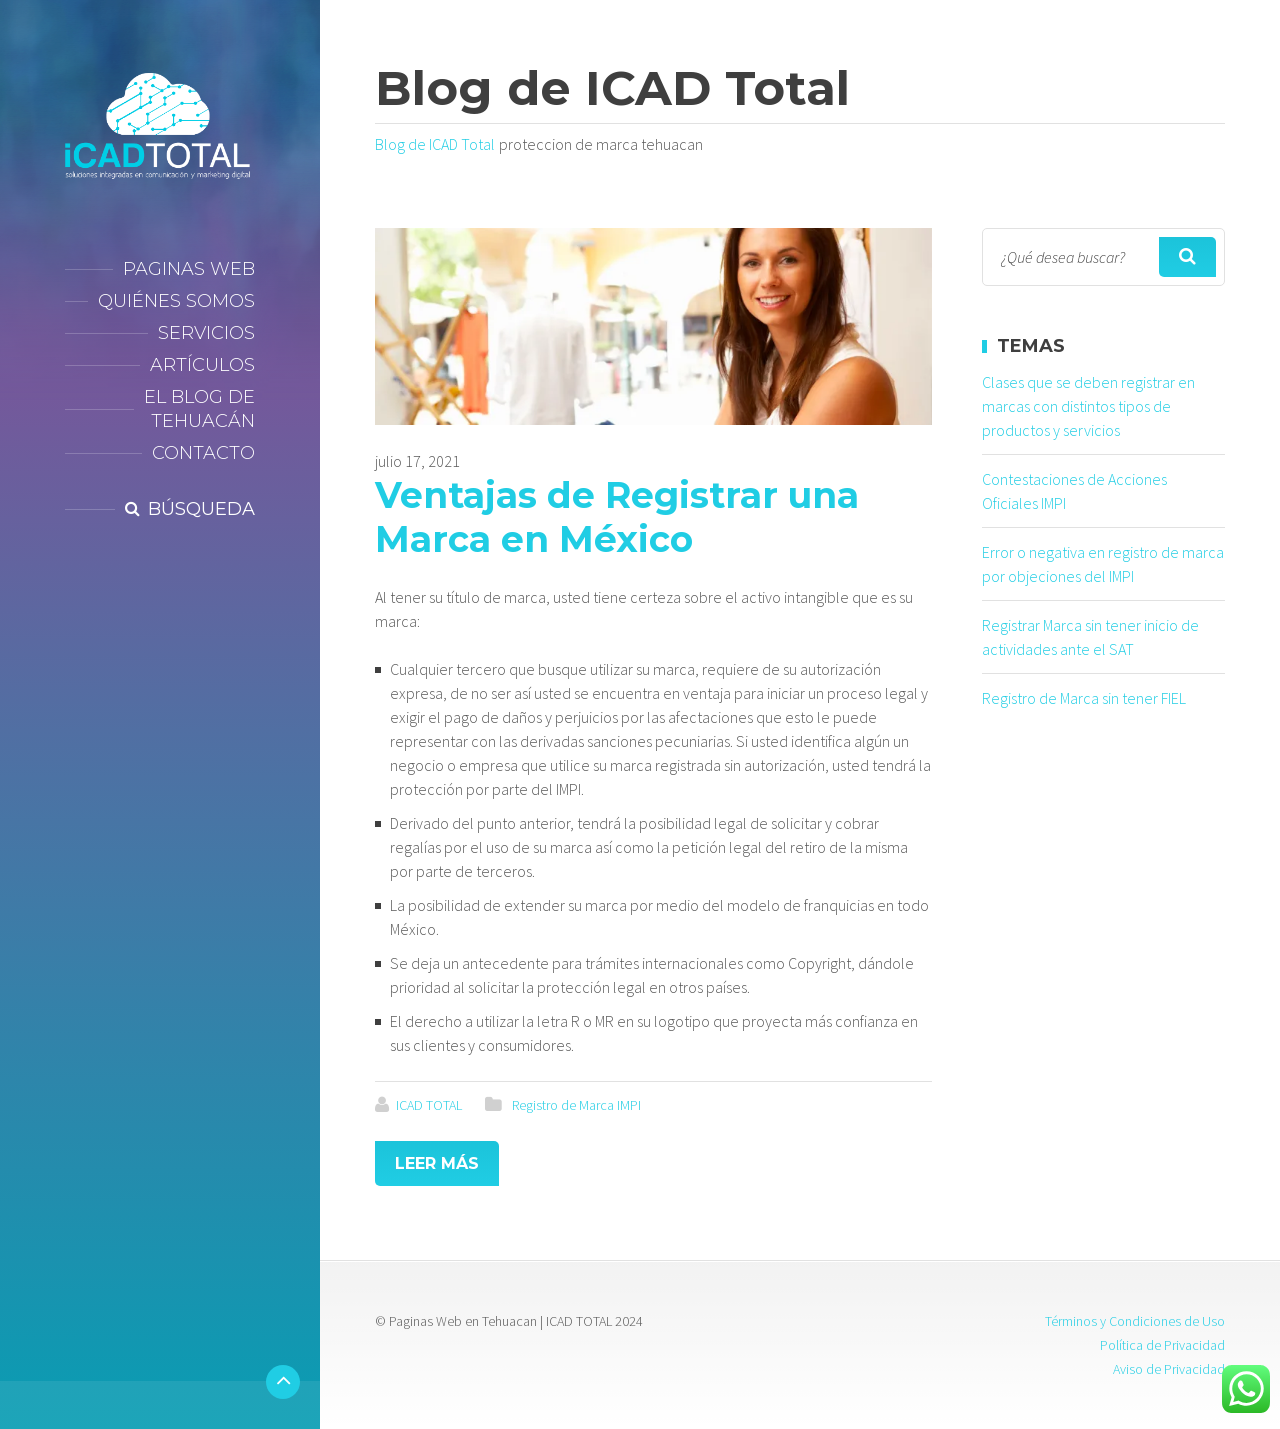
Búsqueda (201, 509)
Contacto (203, 453)
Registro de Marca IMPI (576, 1105)
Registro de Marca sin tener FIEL (1084, 698)
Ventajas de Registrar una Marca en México (617, 517)
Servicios (206, 333)
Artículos (202, 365)
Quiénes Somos (176, 301)
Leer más (437, 1163)
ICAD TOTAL (429, 1105)
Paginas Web (189, 269)
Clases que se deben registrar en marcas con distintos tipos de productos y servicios (1088, 406)
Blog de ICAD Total (435, 144)
